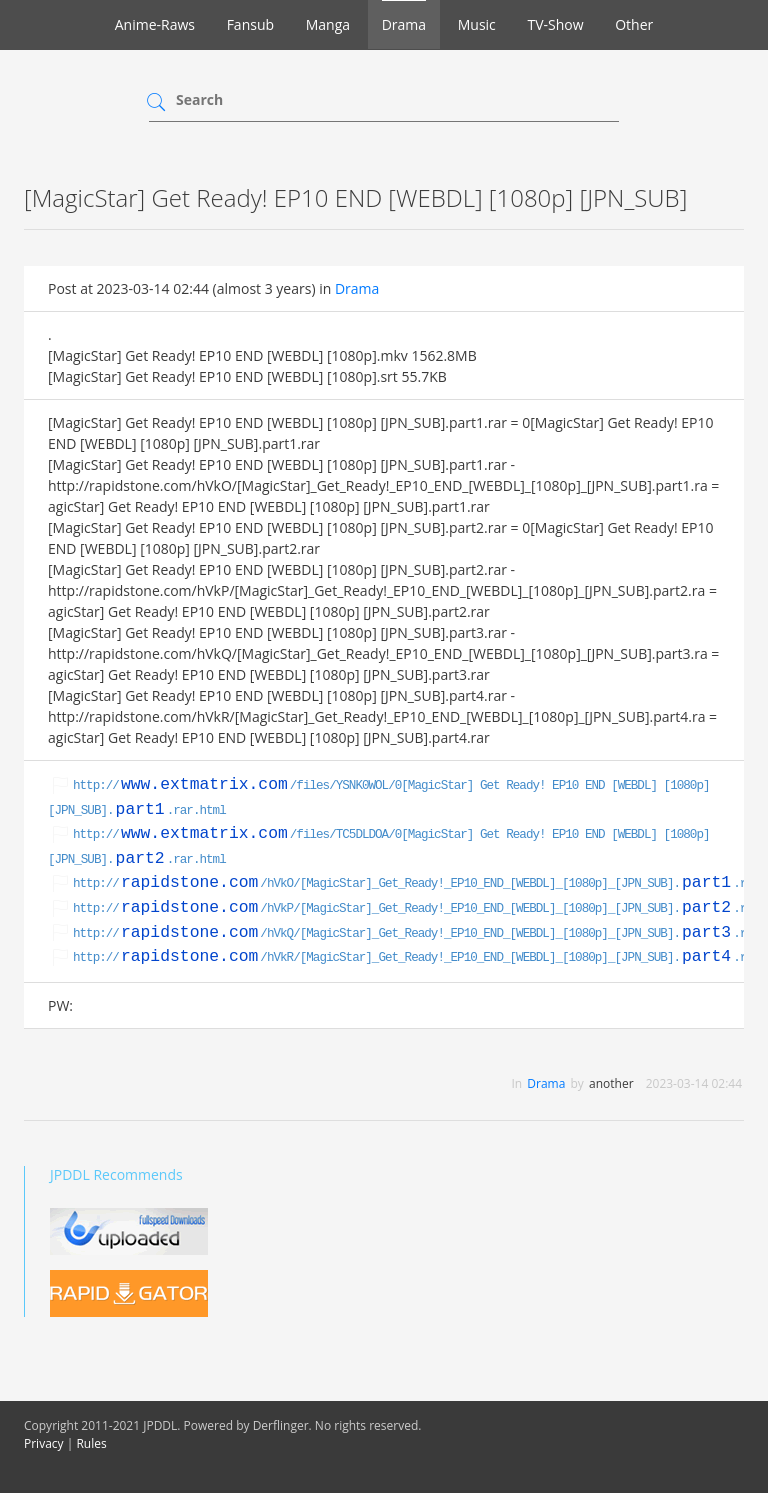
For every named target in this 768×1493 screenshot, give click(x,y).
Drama (404, 24)
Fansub (250, 24)
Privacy (44, 1443)
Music (477, 24)
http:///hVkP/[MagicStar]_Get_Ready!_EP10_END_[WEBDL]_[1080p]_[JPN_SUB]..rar (416, 909)
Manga (328, 24)
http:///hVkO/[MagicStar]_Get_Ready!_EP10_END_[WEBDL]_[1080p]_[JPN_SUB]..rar (416, 884)
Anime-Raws (155, 24)
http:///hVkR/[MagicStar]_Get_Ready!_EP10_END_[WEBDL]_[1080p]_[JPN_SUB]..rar (416, 958)
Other (634, 24)
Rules (91, 1443)
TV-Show (555, 24)
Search (199, 99)
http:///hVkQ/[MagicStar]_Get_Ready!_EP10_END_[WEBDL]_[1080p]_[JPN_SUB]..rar (416, 934)
